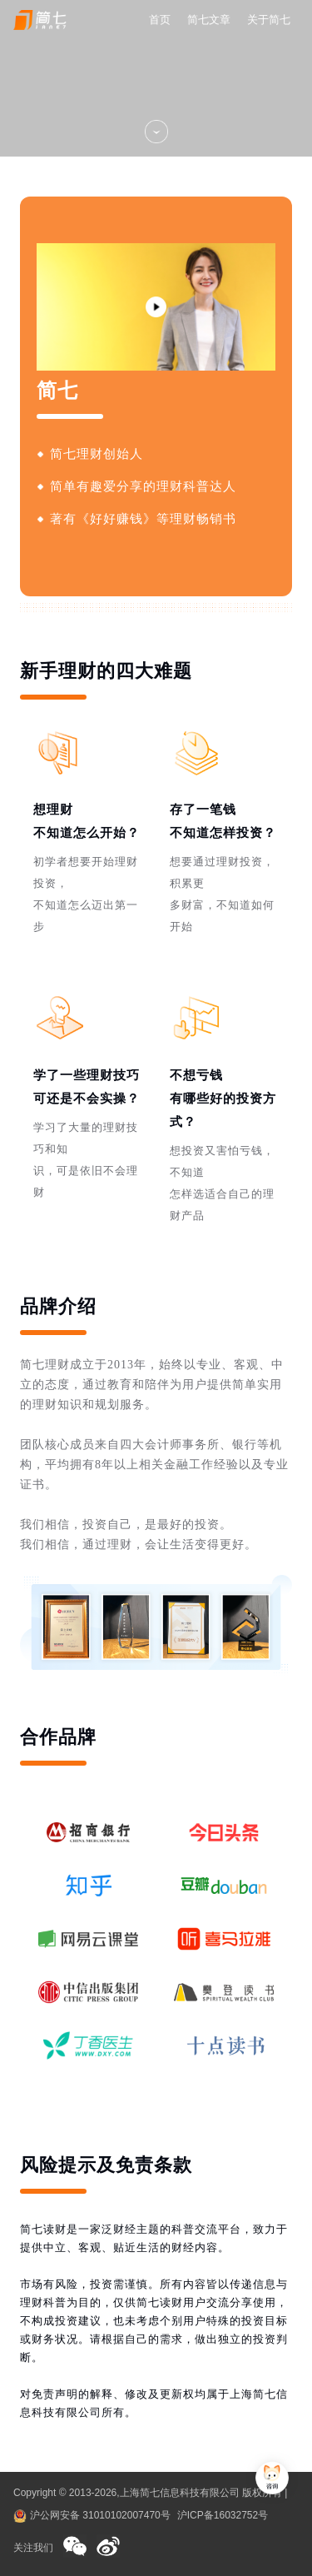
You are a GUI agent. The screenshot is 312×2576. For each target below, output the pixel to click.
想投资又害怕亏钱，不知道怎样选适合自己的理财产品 (222, 1183)
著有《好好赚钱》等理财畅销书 (143, 519)
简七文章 (208, 19)
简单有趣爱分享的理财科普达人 (143, 486)
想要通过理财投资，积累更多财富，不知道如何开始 (222, 894)
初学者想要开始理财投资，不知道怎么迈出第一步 (85, 894)
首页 (160, 19)
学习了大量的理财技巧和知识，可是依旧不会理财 (85, 1159)
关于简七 (268, 19)
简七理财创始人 (96, 454)
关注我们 (33, 2548)
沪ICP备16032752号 (222, 2515)
